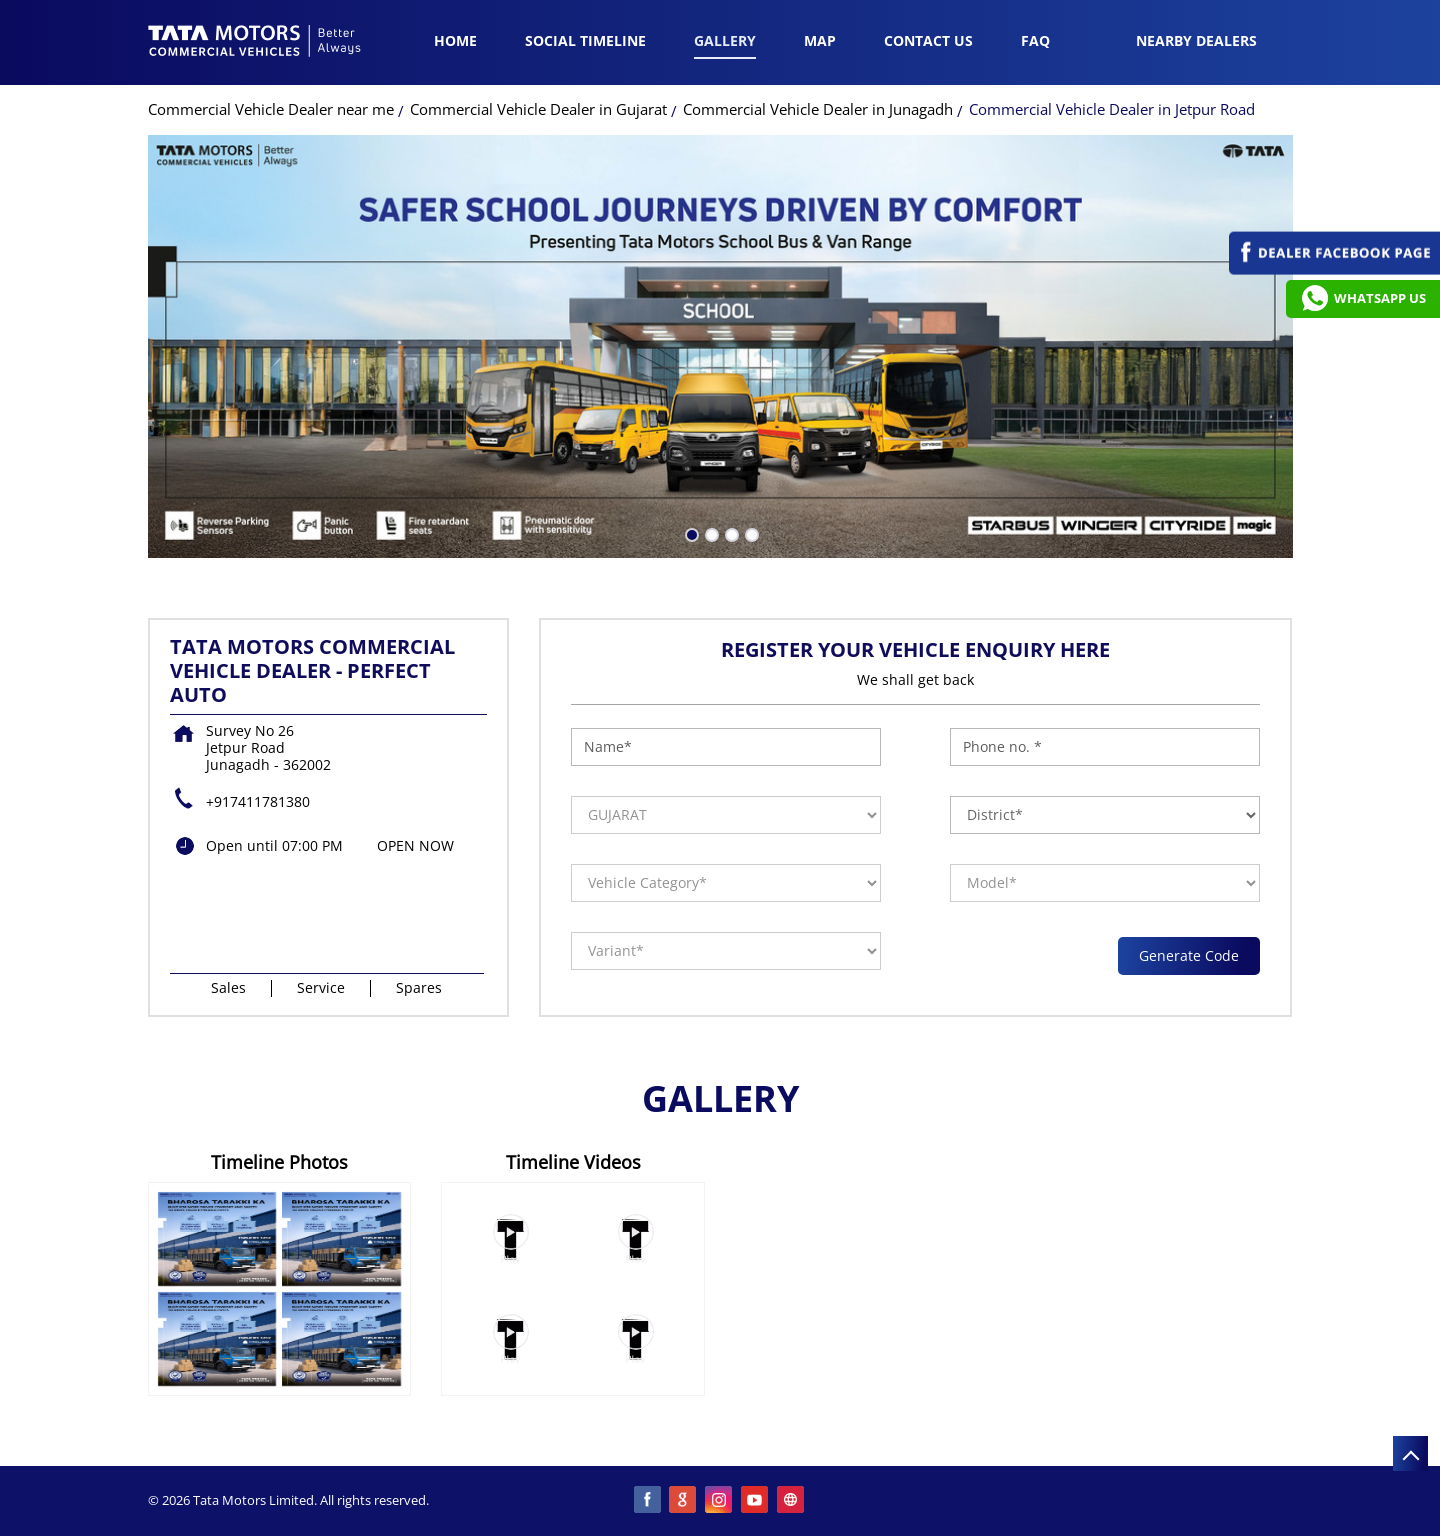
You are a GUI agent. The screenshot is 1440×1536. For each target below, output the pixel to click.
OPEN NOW (415, 845)
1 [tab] (690, 533)
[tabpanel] (720, 346)
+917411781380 (258, 801)
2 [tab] (710, 533)
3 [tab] (730, 533)
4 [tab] (750, 533)
